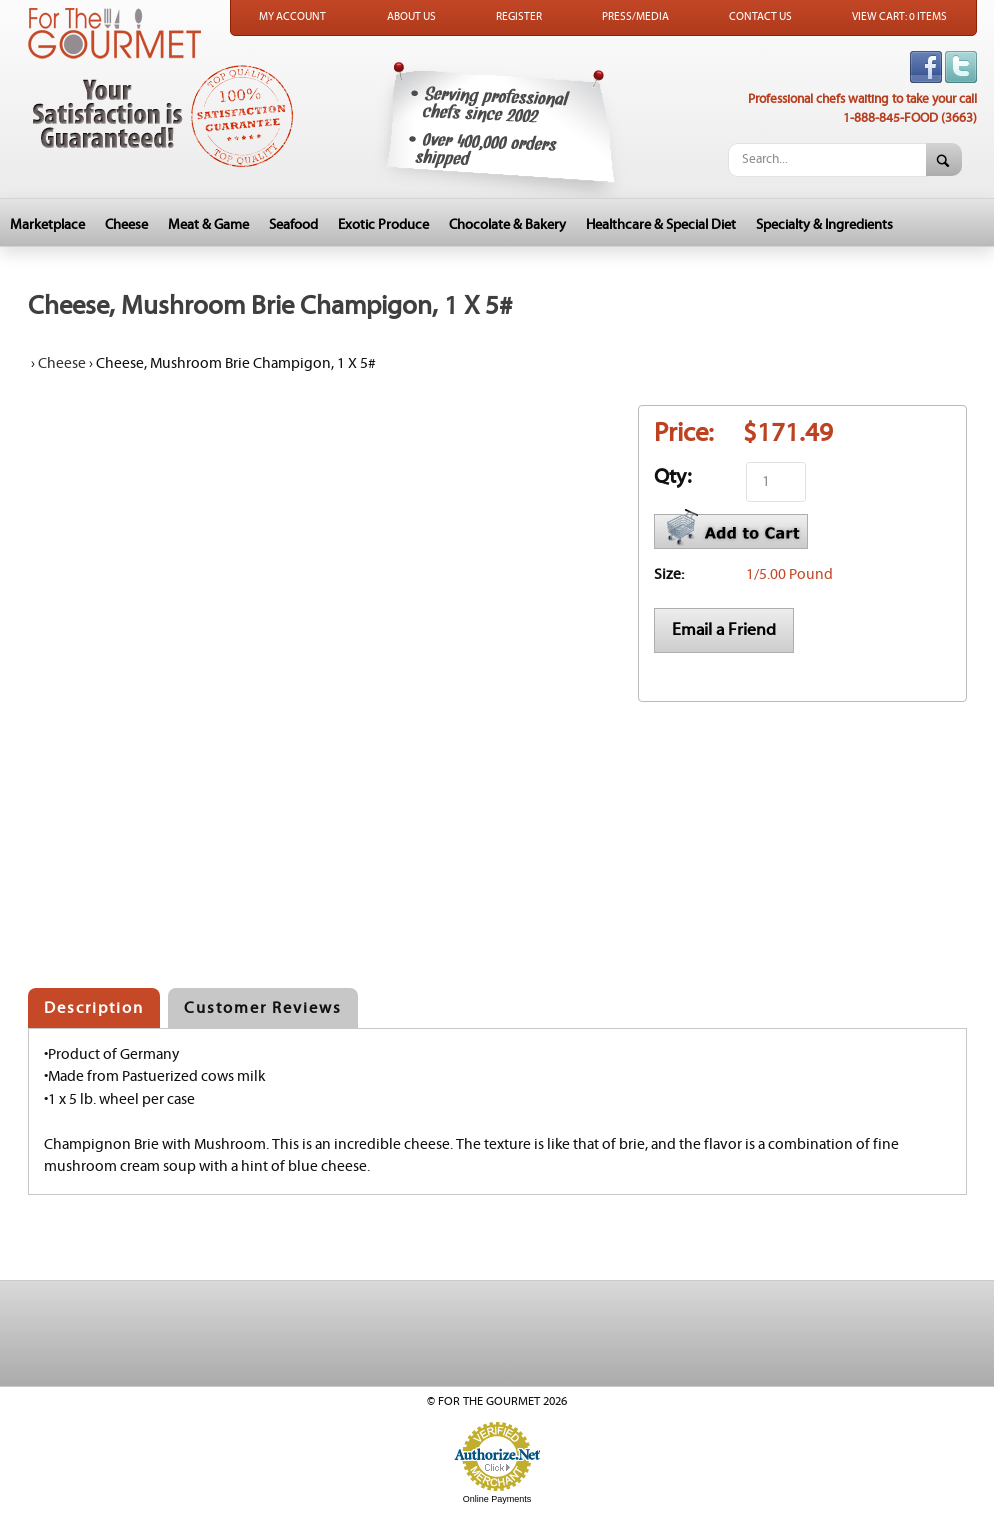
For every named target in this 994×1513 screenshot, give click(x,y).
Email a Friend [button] (724, 630)
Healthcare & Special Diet (661, 225)
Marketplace (47, 225)
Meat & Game (208, 225)
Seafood (293, 225)
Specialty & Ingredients (824, 225)
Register (519, 17)
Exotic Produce (383, 225)
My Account (292, 17)
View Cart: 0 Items (899, 17)
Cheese (126, 225)
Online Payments (497, 1499)
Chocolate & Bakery (507, 225)
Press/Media (635, 17)
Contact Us (760, 17)
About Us (411, 17)
